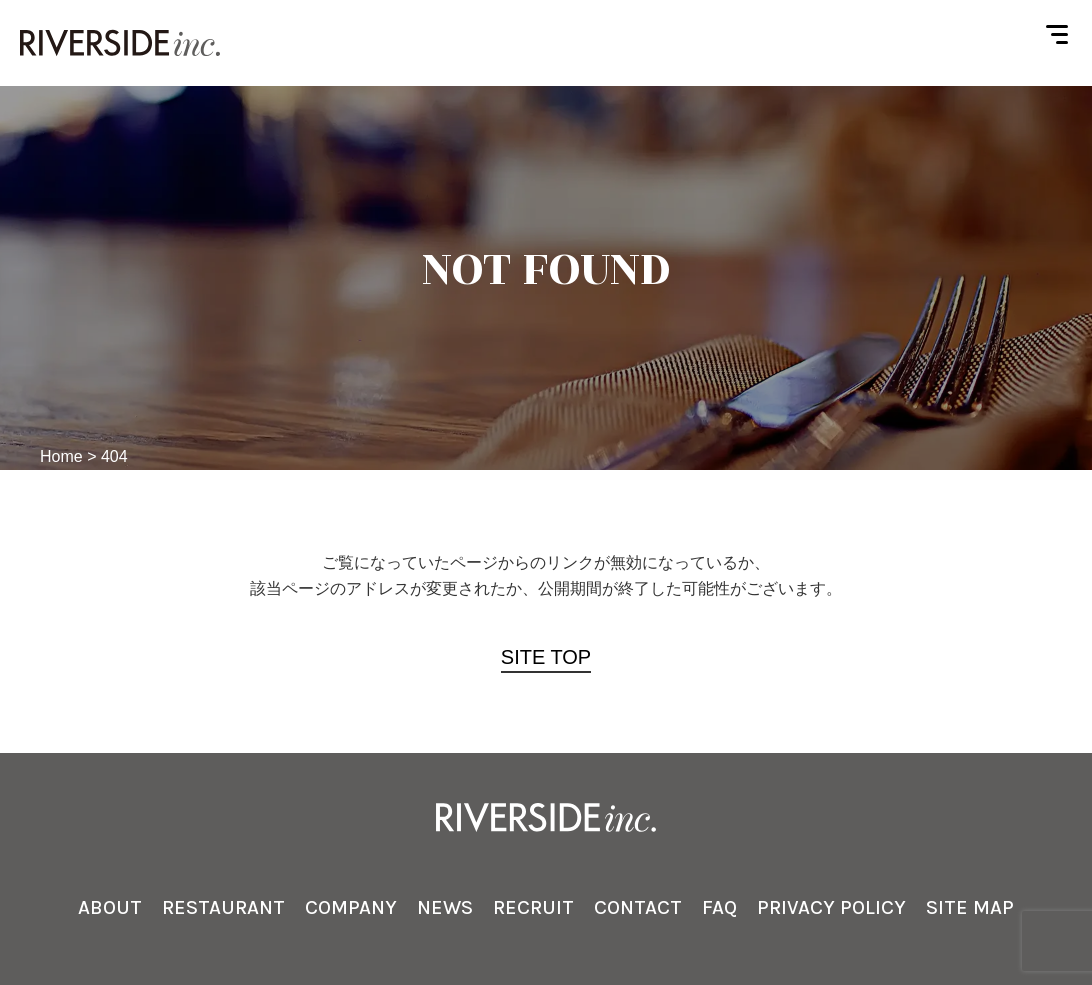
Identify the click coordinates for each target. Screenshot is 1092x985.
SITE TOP (546, 657)
